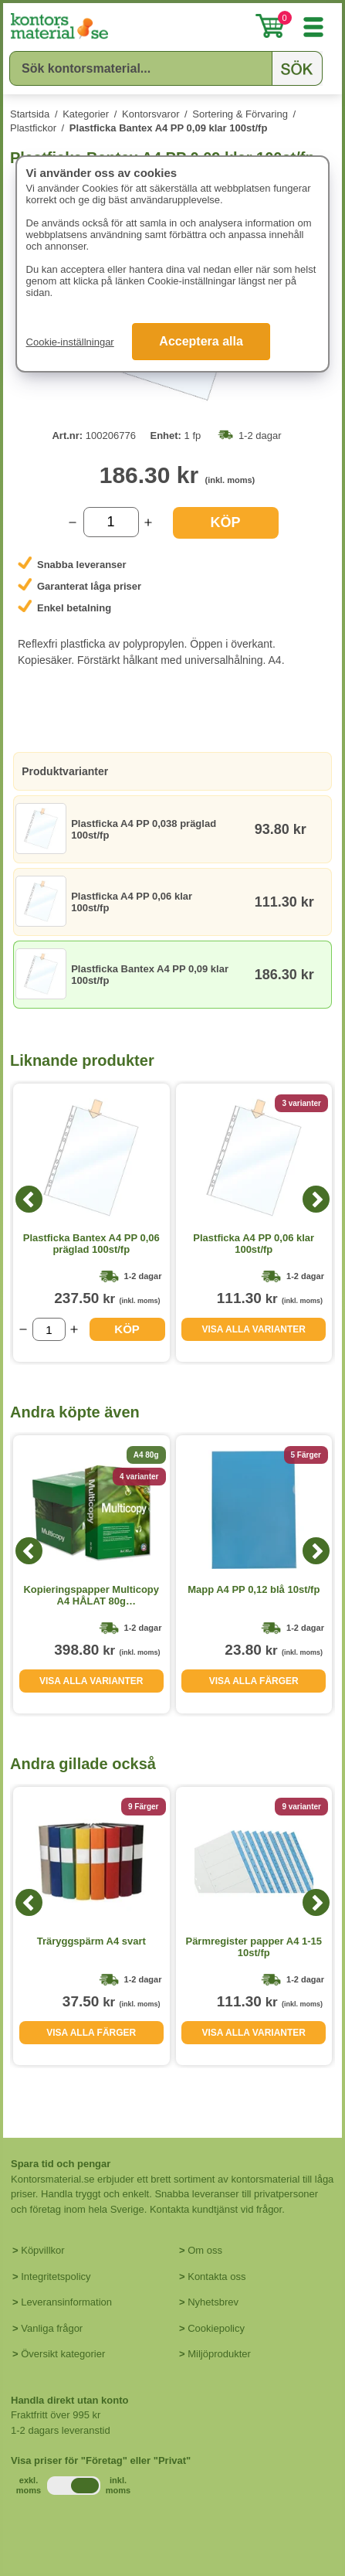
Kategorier (86, 114)
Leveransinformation (66, 2302)
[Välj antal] (111, 522)
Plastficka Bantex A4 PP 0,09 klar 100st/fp (168, 128)
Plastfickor (33, 128)
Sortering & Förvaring (240, 114)
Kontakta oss (216, 2276)
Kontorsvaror (150, 114)
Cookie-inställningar (70, 342)
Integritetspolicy (55, 2276)
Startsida (29, 114)
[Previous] (28, 1199)
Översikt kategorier (63, 2354)
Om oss (205, 2250)
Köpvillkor (42, 2250)
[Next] (316, 1199)
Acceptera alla (201, 341)
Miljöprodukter (219, 2354)
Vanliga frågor (52, 2328)
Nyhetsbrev (213, 2302)
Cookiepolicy (216, 2328)
